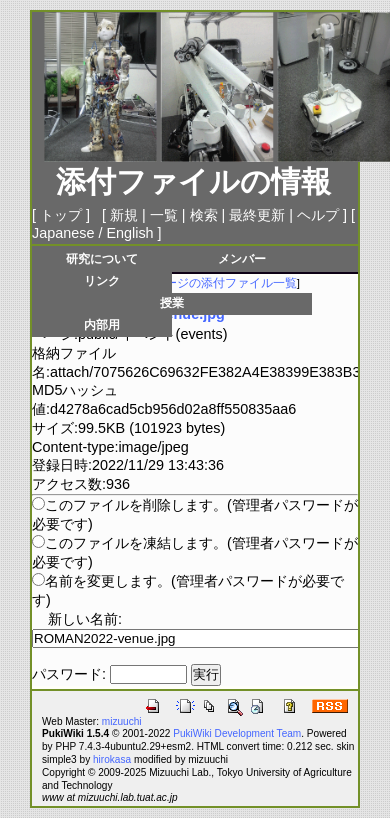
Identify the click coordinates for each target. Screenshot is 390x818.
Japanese (63, 233)
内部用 (102, 324)
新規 (124, 215)
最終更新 (257, 215)
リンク (102, 280)
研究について (102, 258)
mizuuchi (122, 721)
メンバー (242, 258)
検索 (204, 215)
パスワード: (69, 674)
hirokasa (112, 759)
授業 (172, 302)
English (129, 233)
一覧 (164, 215)
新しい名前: (85, 619)
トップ (61, 215)
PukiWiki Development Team (237, 733)
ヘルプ (318, 215)
